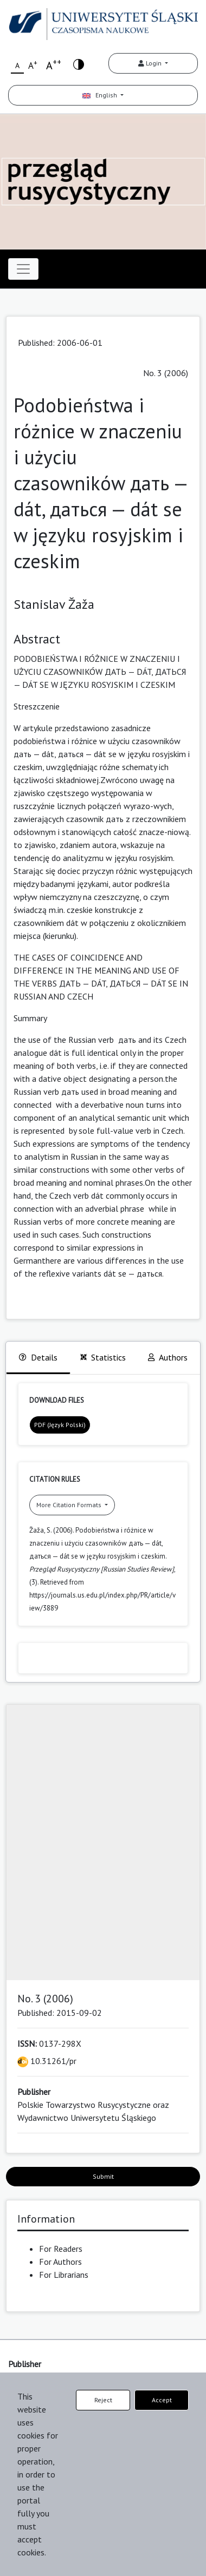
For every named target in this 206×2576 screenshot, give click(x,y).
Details (38, 1357)
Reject (103, 2400)
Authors (168, 1357)
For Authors (60, 2261)
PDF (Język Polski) (60, 1425)
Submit (103, 2176)
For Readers (60, 2248)
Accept (162, 2400)
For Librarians (63, 2274)
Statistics (103, 1357)
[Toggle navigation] (23, 269)
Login (150, 63)
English (100, 95)
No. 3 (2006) (165, 372)
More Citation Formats (69, 1505)
